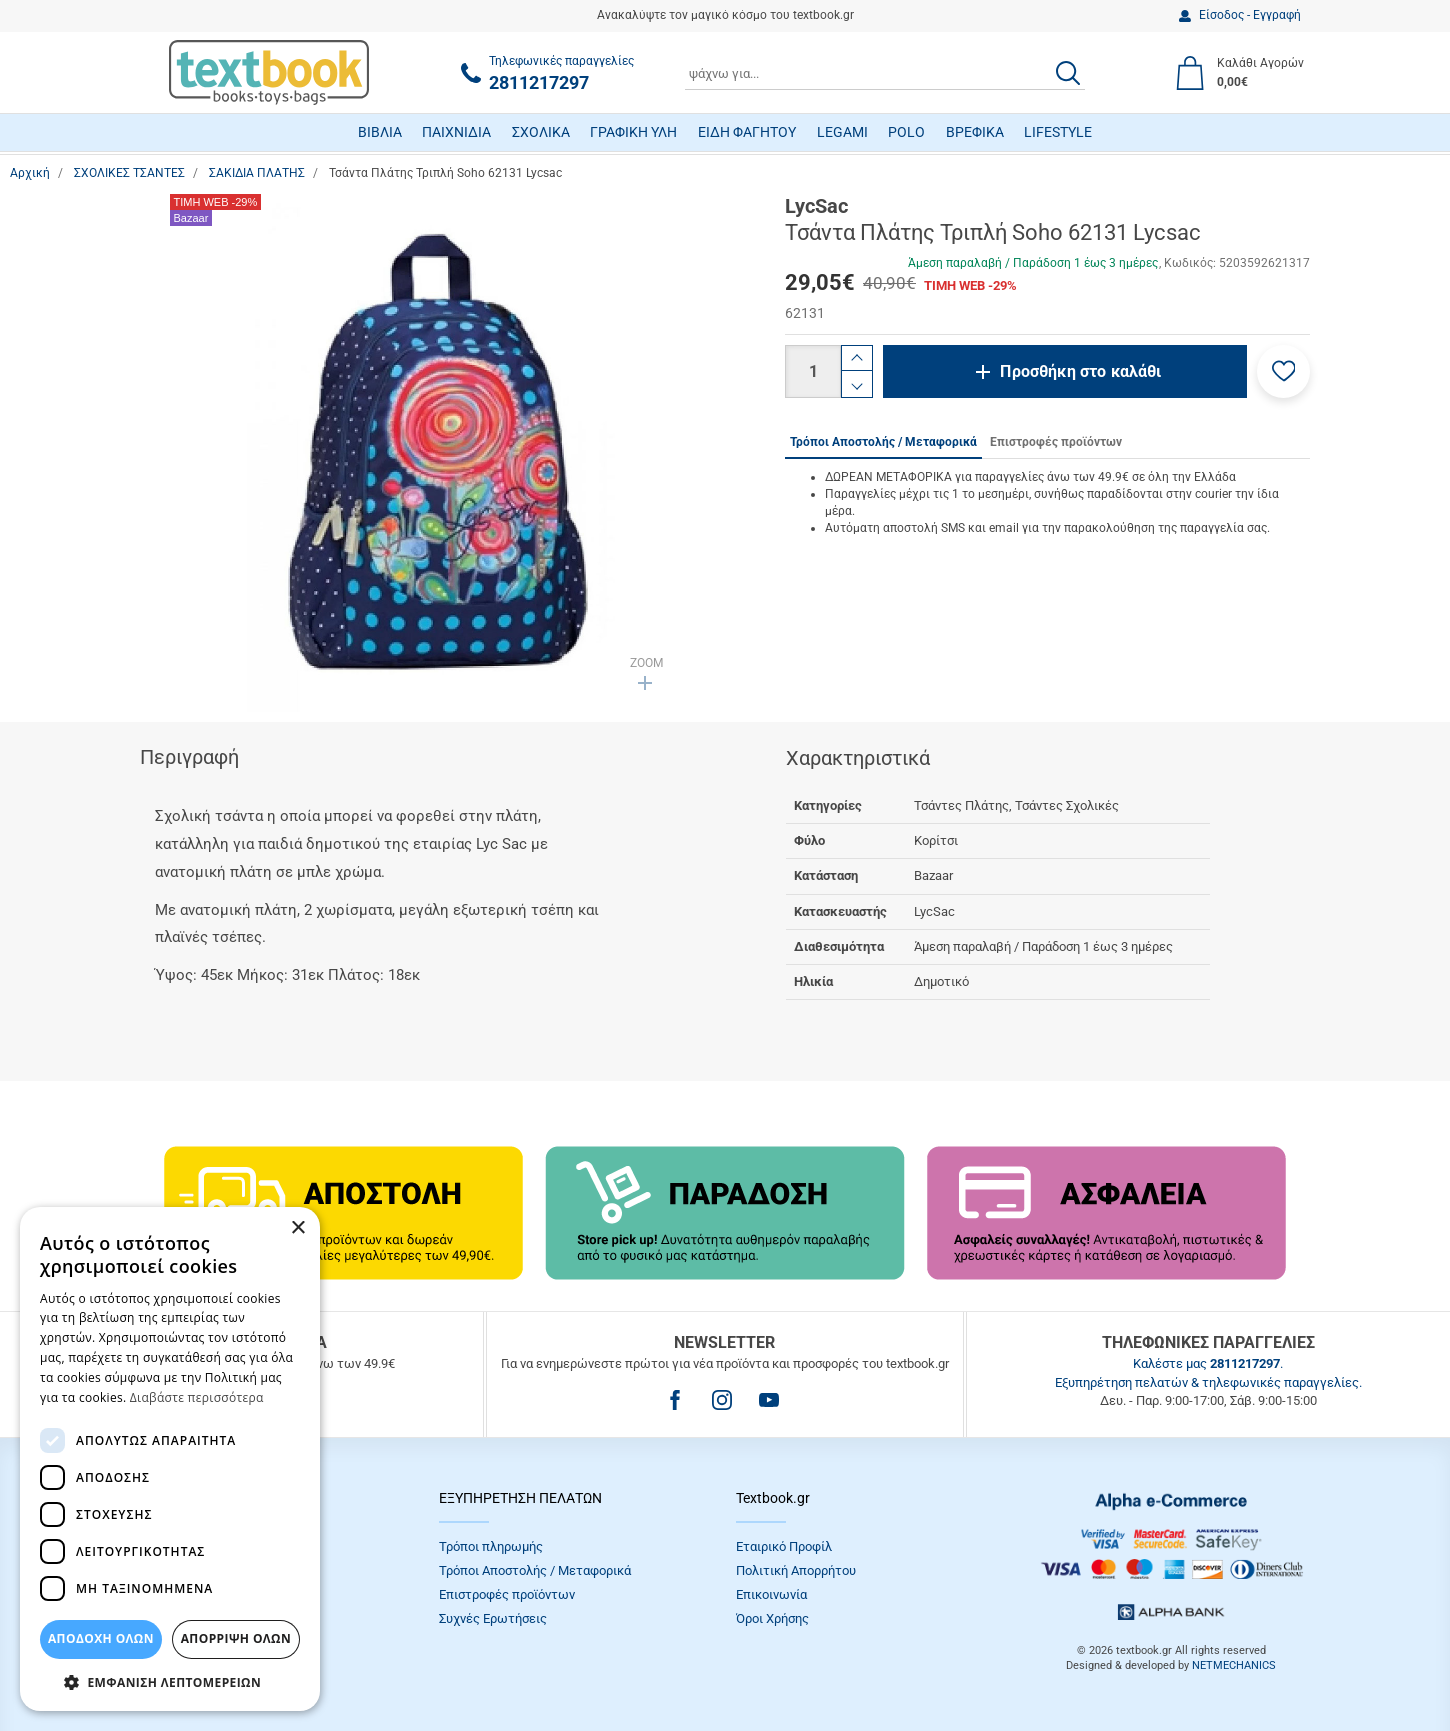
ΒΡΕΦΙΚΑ (975, 132)
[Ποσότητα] (813, 371)
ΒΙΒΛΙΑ (380, 132)
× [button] (297, 1228)
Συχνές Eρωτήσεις (493, 1618)
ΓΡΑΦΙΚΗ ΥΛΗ (633, 132)
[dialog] (170, 1459)
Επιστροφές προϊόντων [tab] (1056, 442)
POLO (906, 132)
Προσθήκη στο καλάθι (1080, 371)
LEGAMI (842, 132)
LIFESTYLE (1058, 132)
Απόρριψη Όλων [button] (236, 1638)
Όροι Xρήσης (772, 1618)
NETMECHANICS (1234, 1665)
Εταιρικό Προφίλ (784, 1546)
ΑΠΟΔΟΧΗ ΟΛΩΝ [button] (101, 1638)
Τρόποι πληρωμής (491, 1546)
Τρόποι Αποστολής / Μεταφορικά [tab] (883, 442)
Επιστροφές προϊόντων (507, 1594)
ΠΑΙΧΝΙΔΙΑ (456, 132)
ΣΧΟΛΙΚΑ (541, 132)
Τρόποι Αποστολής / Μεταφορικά (535, 1570)
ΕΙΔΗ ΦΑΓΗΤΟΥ (747, 132)
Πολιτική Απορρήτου (796, 1570)
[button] (1283, 371)
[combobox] (885, 73)
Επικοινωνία (771, 1594)
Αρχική (30, 173)
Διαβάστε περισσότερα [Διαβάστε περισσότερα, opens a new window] (197, 1397)
